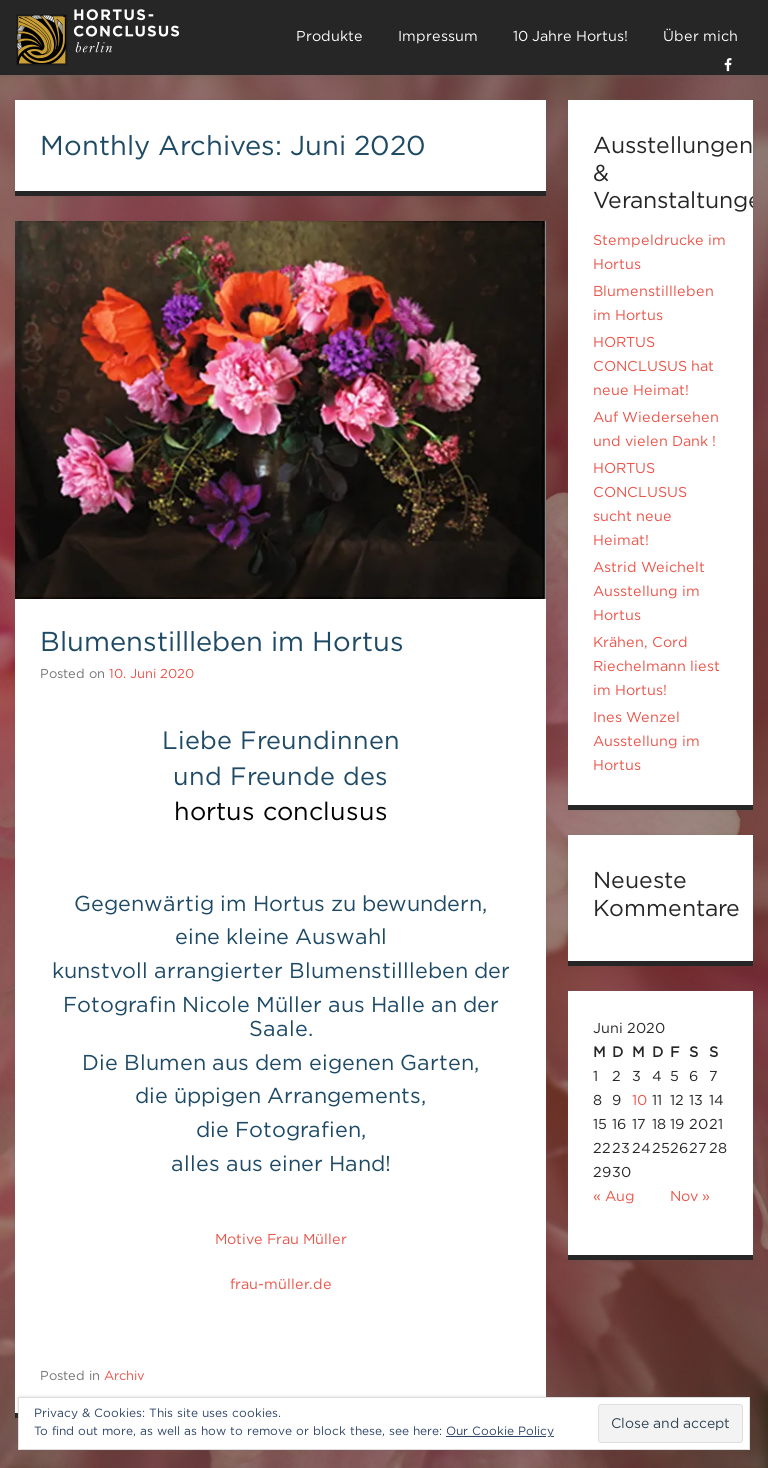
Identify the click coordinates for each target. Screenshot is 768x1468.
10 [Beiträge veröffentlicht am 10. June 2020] (639, 1100)
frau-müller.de (281, 1284)
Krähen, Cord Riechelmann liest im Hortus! (656, 666)
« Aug (614, 1196)
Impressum (438, 36)
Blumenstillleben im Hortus (222, 641)
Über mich (700, 36)
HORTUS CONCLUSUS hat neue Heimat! (653, 366)
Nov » (690, 1196)
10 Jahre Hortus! (570, 36)
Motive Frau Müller (281, 1239)
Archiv (124, 1375)
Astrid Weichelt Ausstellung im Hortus (649, 591)
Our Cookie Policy (500, 1430)
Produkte (329, 36)
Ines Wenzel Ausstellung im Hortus (646, 741)
